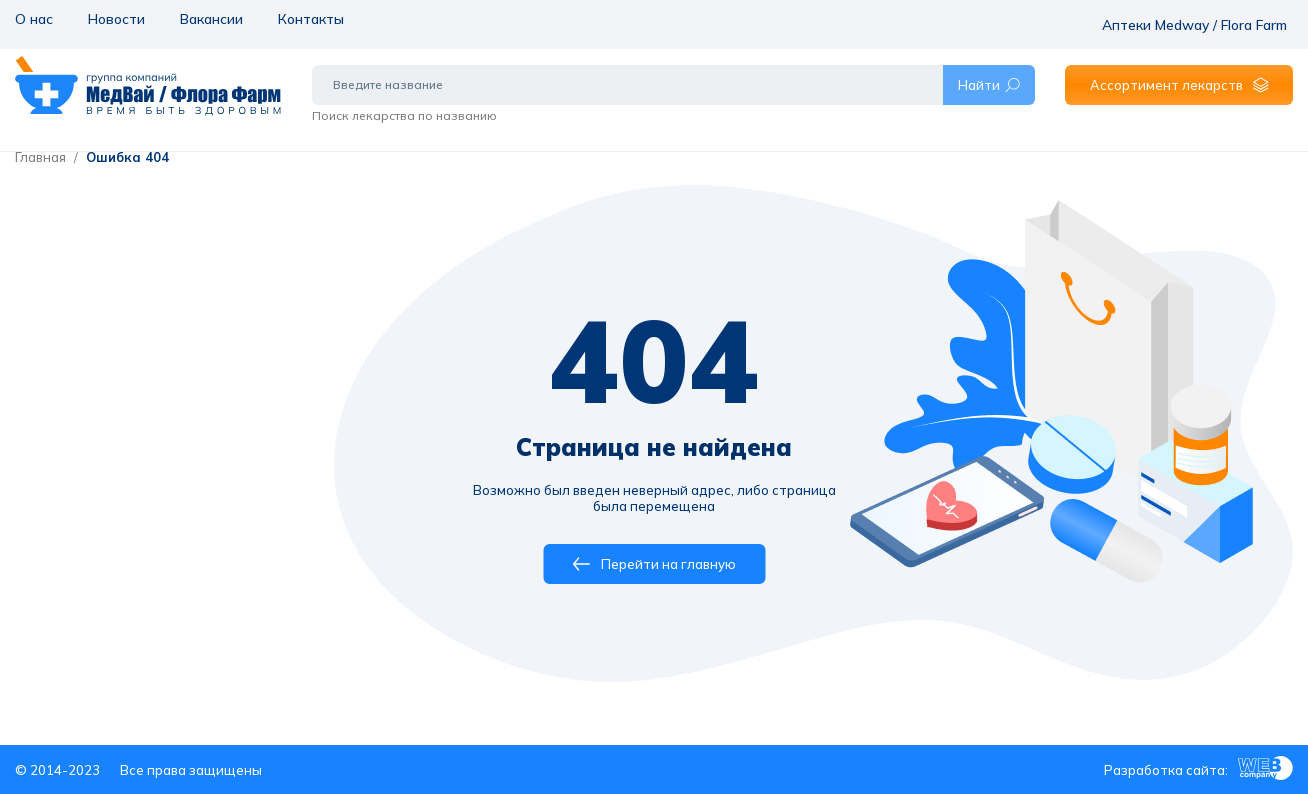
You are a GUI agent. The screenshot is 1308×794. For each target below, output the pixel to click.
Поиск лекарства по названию (404, 102)
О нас (33, 18)
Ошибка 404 (127, 157)
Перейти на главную (654, 564)
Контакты (307, 18)
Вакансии (208, 18)
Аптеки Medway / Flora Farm (1203, 18)
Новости (114, 18)
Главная (40, 157)
